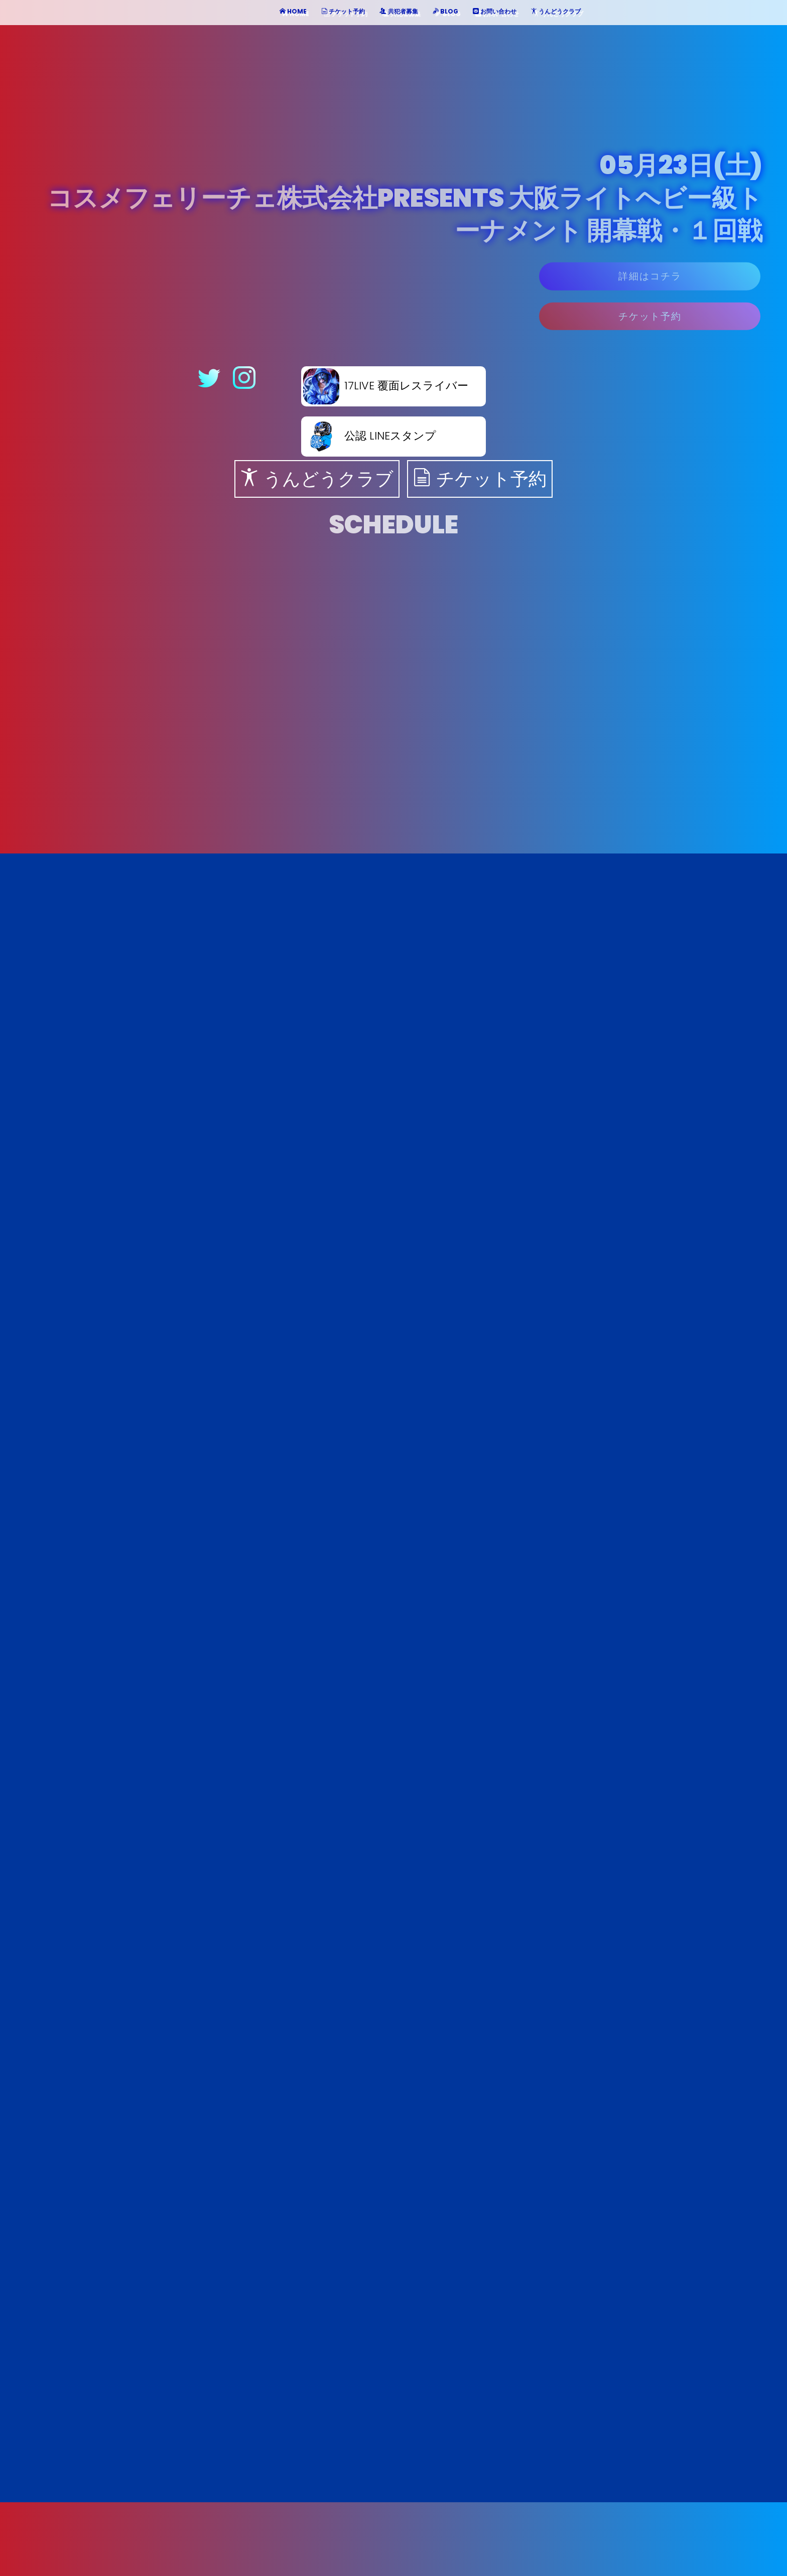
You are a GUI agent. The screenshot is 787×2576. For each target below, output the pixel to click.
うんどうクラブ (317, 479)
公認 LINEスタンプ (369, 436)
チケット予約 (650, 323)
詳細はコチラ (650, 283)
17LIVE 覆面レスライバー (385, 385)
